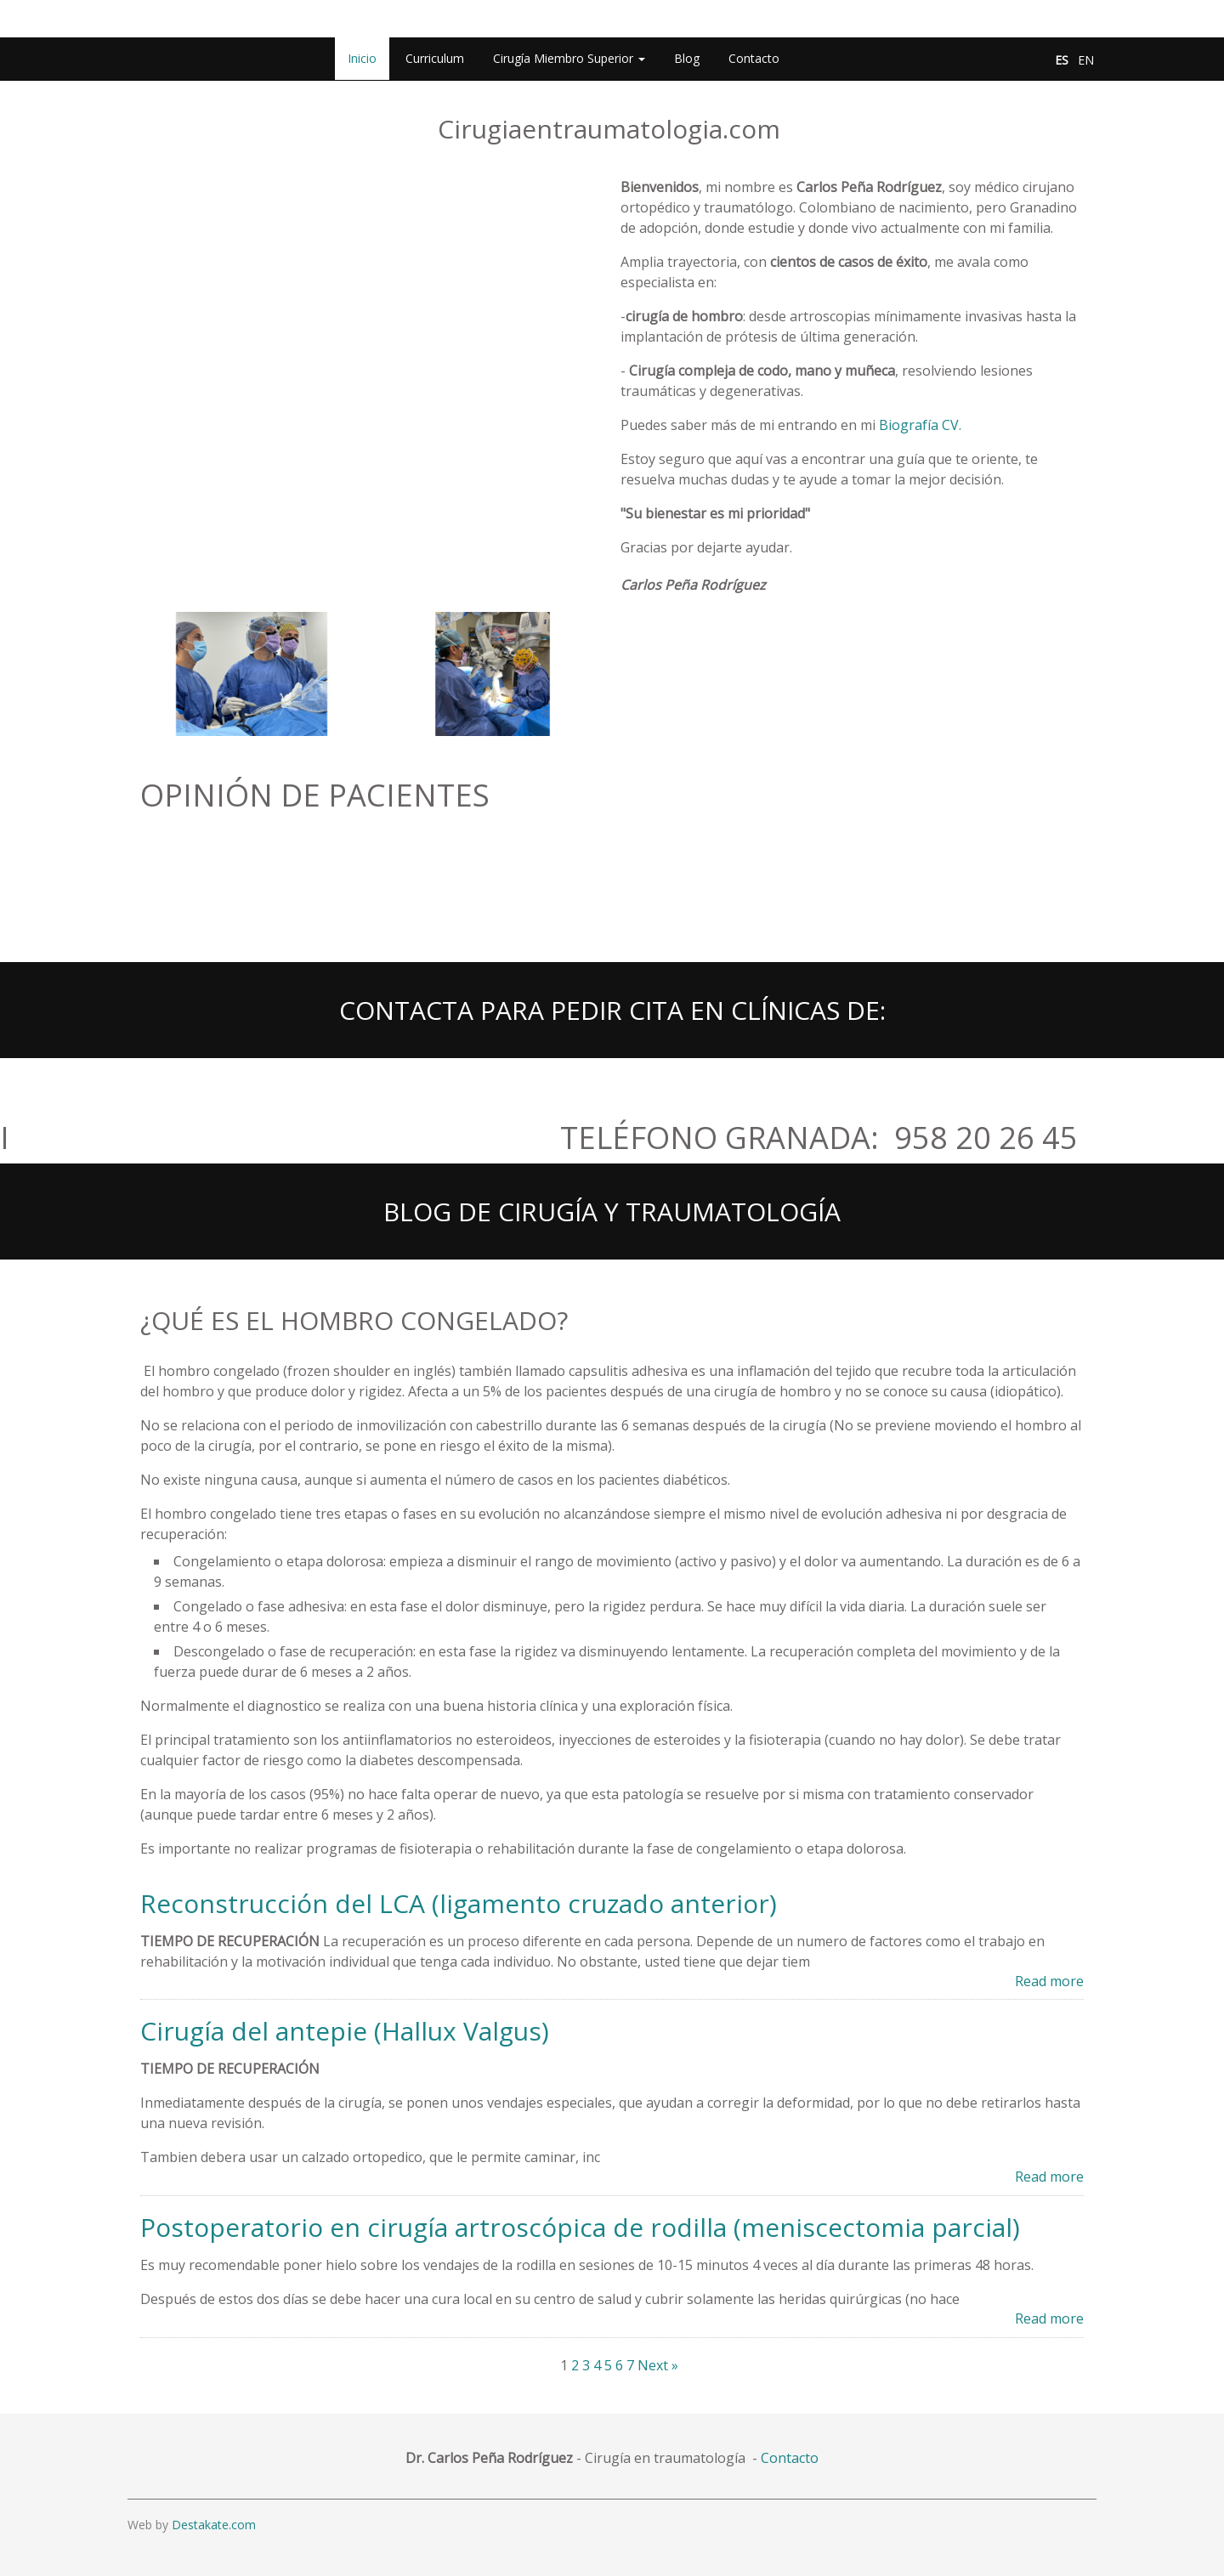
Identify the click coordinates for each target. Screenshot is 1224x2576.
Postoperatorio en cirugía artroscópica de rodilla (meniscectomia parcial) (580, 2227)
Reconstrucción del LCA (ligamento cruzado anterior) (458, 1903)
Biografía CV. (920, 425)
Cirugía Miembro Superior (569, 58)
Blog (687, 58)
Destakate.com (214, 2525)
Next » (658, 2365)
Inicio (362, 58)
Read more (1049, 1981)
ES (1061, 60)
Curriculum (434, 58)
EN (1086, 60)
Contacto (753, 58)
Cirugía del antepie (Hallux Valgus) (344, 2030)
